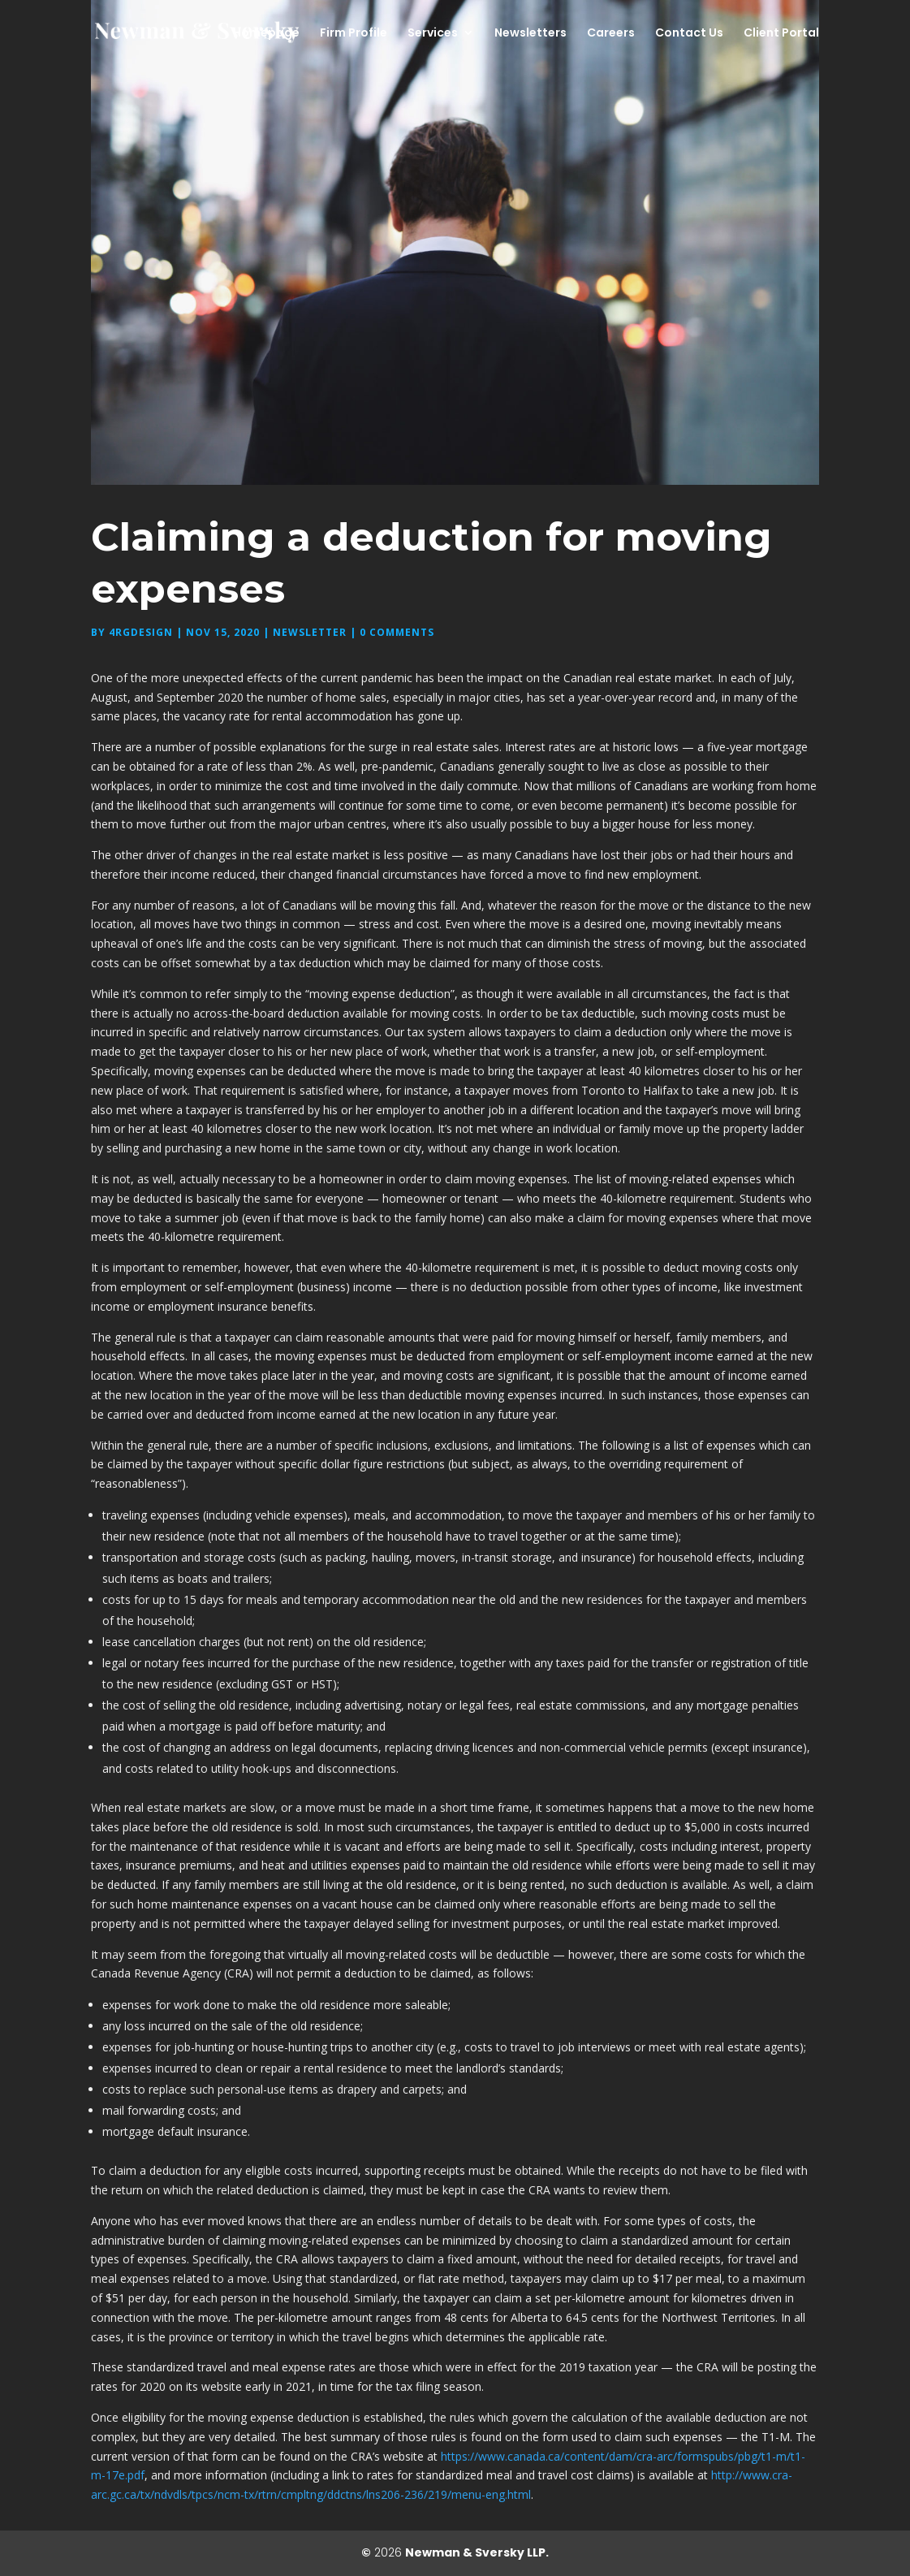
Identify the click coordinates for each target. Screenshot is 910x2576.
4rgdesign (141, 632)
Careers (611, 34)
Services (433, 34)
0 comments (397, 632)
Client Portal (781, 34)
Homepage (266, 34)
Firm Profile (353, 34)
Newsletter (310, 632)
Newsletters (530, 34)
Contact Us (689, 34)
